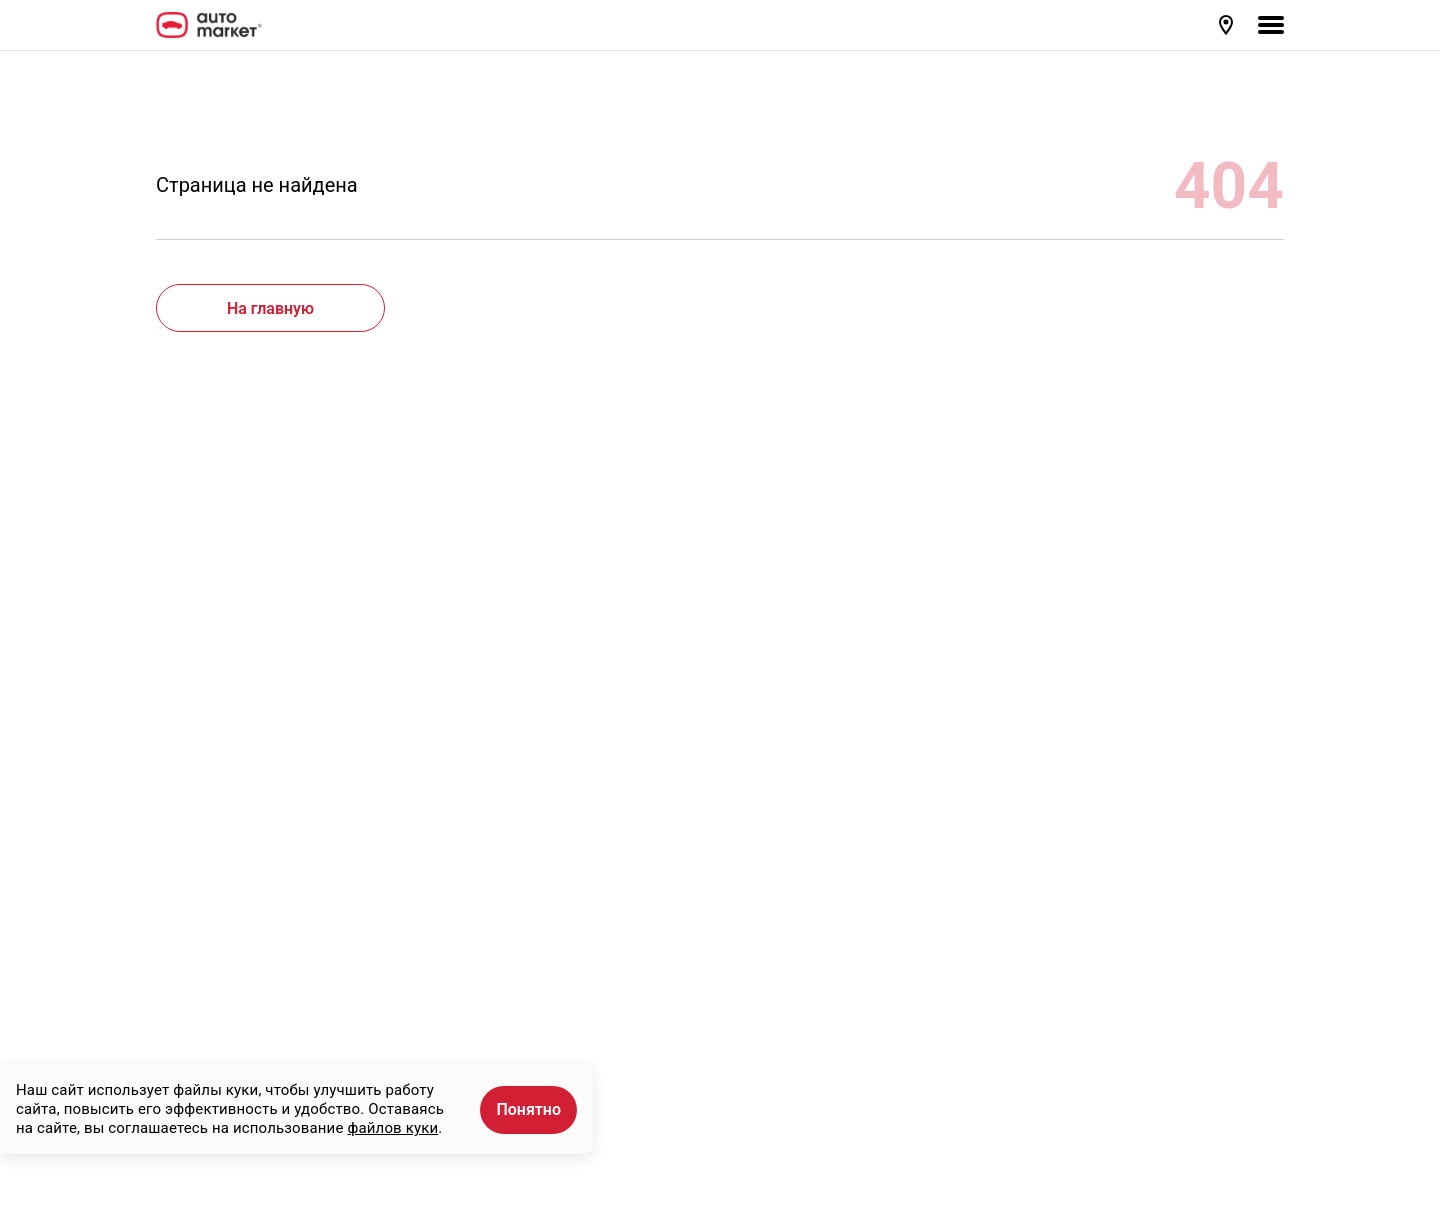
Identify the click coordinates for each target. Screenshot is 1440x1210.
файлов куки (392, 1128)
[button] (1228, 25)
